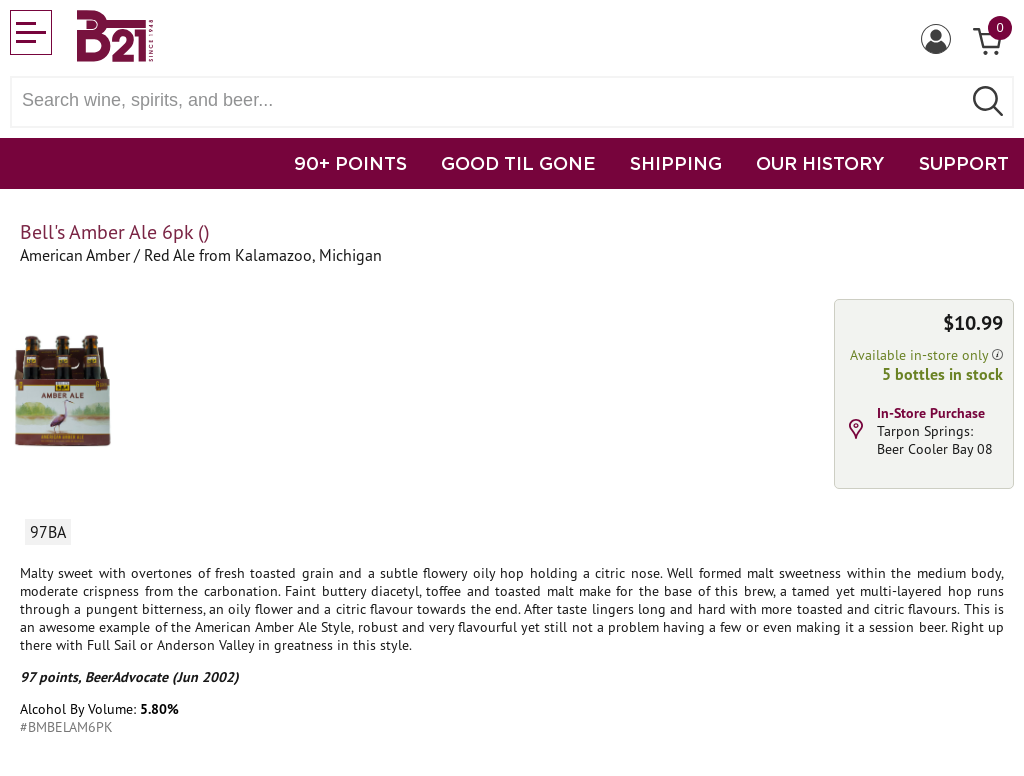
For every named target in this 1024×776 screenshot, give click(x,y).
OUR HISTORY (820, 163)
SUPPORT (964, 163)
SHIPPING (676, 163)
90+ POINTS (350, 163)
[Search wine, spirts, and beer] (492, 100)
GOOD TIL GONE (518, 163)
